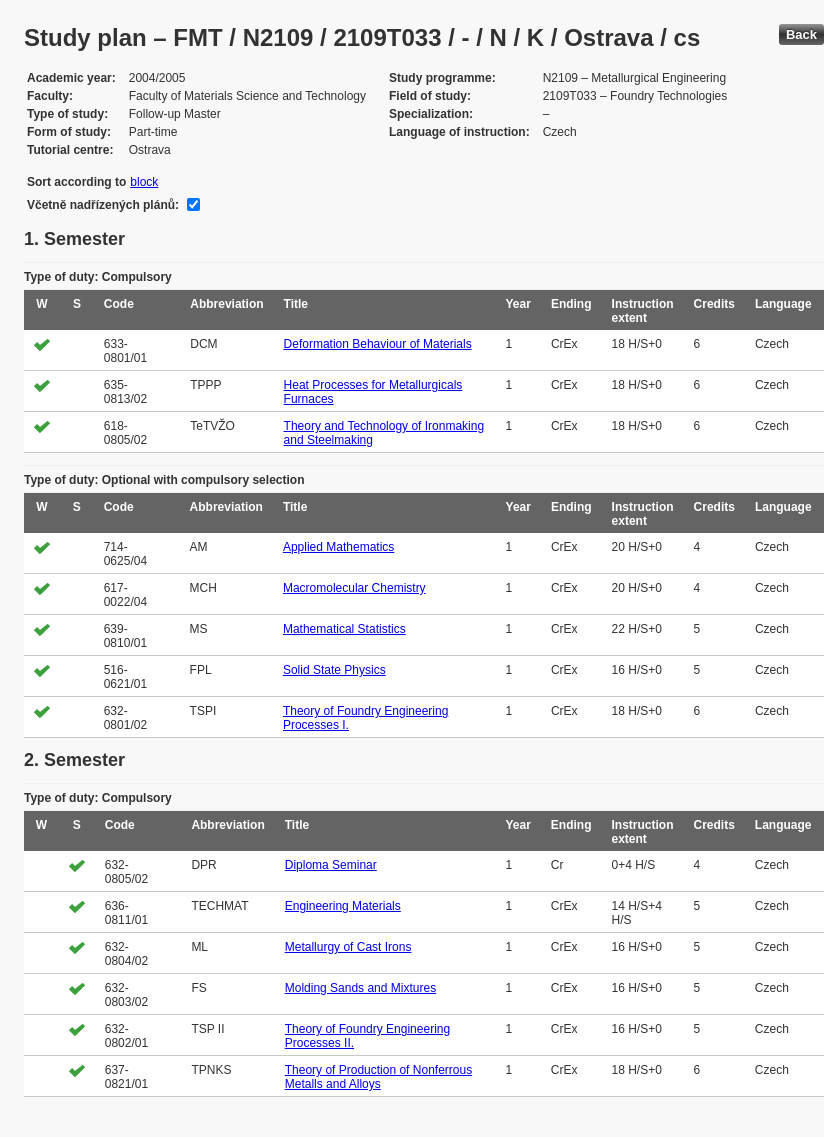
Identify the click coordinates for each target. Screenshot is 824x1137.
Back (801, 34)
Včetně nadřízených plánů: (103, 205)
